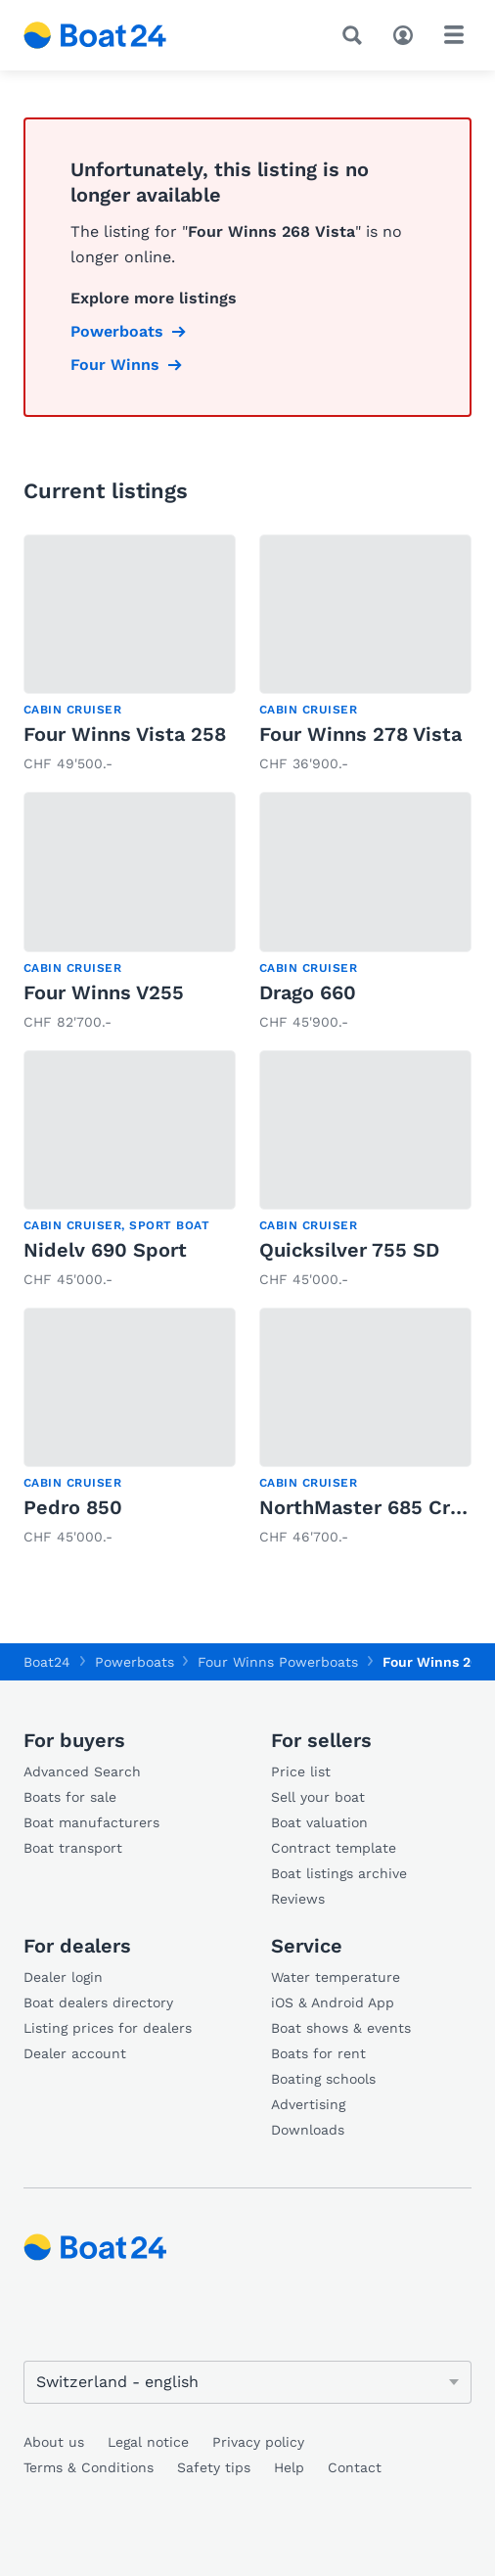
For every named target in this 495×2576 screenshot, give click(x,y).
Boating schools (323, 2079)
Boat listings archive (339, 1873)
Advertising (308, 2104)
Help (289, 2467)
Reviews (298, 1899)
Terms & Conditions (88, 2467)
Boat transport (72, 1848)
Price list (301, 1771)
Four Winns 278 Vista (360, 734)
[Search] (356, 35)
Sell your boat (318, 1797)
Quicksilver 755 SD (349, 1250)
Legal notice (148, 2442)
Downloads (307, 2130)
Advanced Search (82, 1771)
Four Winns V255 (103, 992)
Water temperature (335, 1977)
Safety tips (213, 2467)
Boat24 (46, 1662)
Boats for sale (69, 1797)
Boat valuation (319, 1822)
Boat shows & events (341, 2028)
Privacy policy (258, 2442)
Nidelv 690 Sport (105, 1250)
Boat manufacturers (91, 1822)
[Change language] (247, 2382)
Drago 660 (307, 992)
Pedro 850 (72, 1507)
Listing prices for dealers (107, 2028)
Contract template (333, 1848)
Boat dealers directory (98, 2002)
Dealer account (74, 2053)
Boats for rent (318, 2053)
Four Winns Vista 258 (124, 734)
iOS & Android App (332, 2002)
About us (53, 2442)
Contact (355, 2467)
